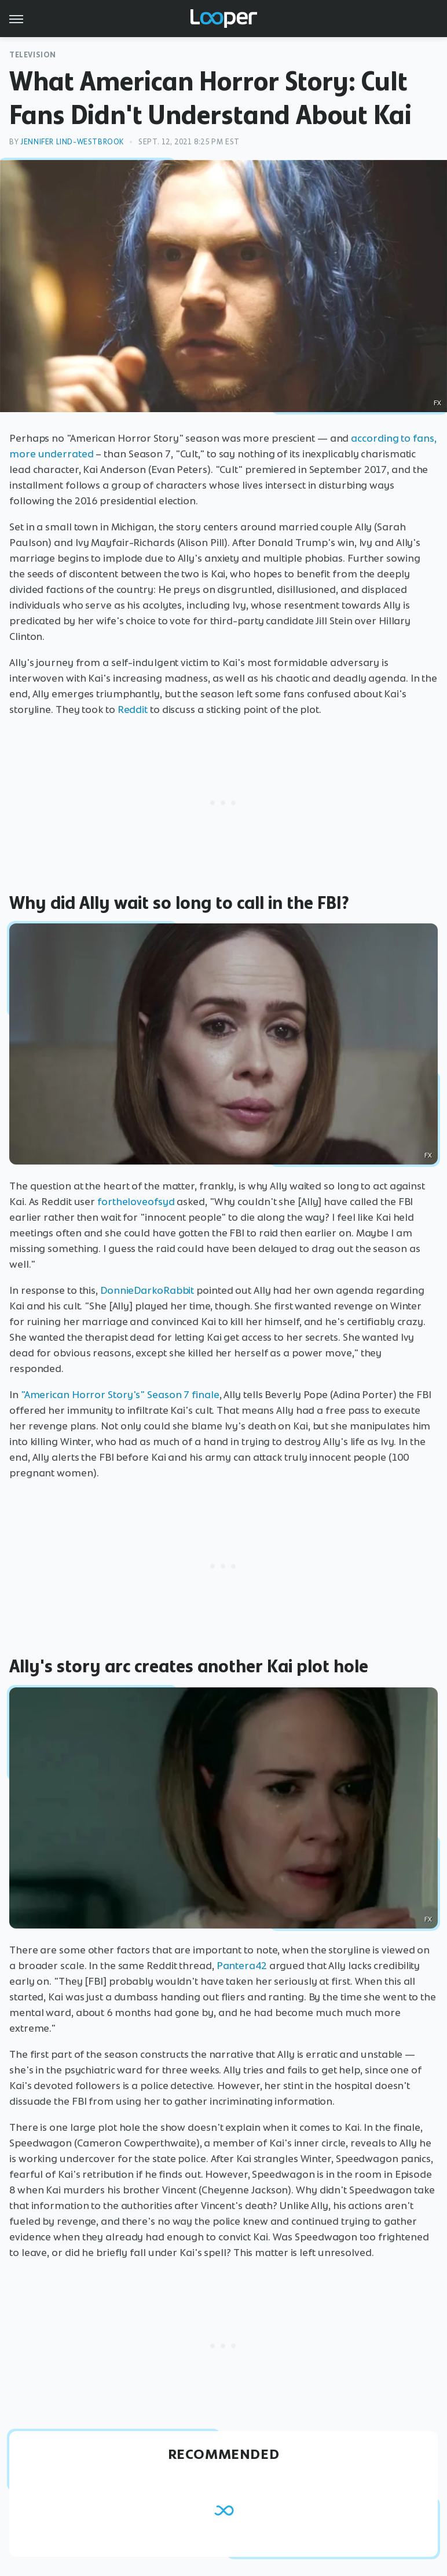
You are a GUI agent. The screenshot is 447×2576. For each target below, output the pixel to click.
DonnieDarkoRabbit (147, 1290)
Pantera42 (242, 1966)
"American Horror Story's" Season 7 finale (120, 1395)
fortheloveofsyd (136, 1202)
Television (32, 55)
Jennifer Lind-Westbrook (72, 142)
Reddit (133, 709)
